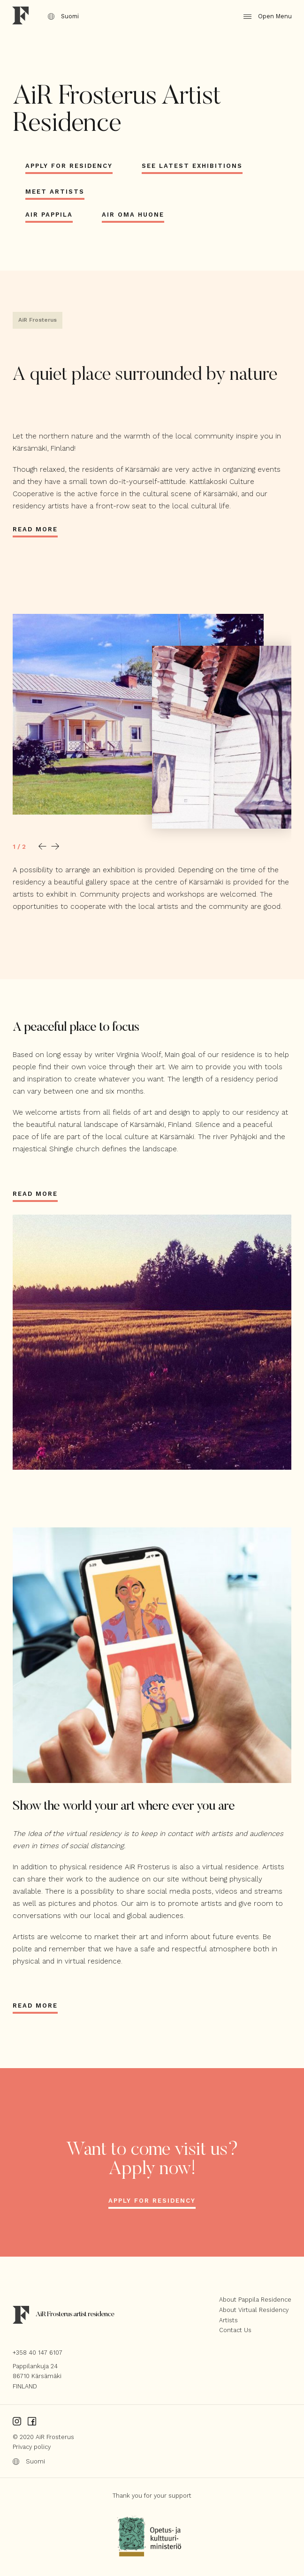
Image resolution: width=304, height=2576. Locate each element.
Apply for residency (152, 2200)
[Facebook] (32, 2421)
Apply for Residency (69, 165)
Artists (228, 2319)
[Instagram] (17, 2421)
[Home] (21, 17)
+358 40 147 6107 (37, 2352)
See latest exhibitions (192, 165)
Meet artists (54, 191)
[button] (42, 846)
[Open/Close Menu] (260, 16)
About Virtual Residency (254, 2309)
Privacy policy (32, 2446)
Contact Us (235, 2330)
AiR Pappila (49, 214)
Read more (35, 529)
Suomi (63, 16)
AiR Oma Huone (133, 214)
